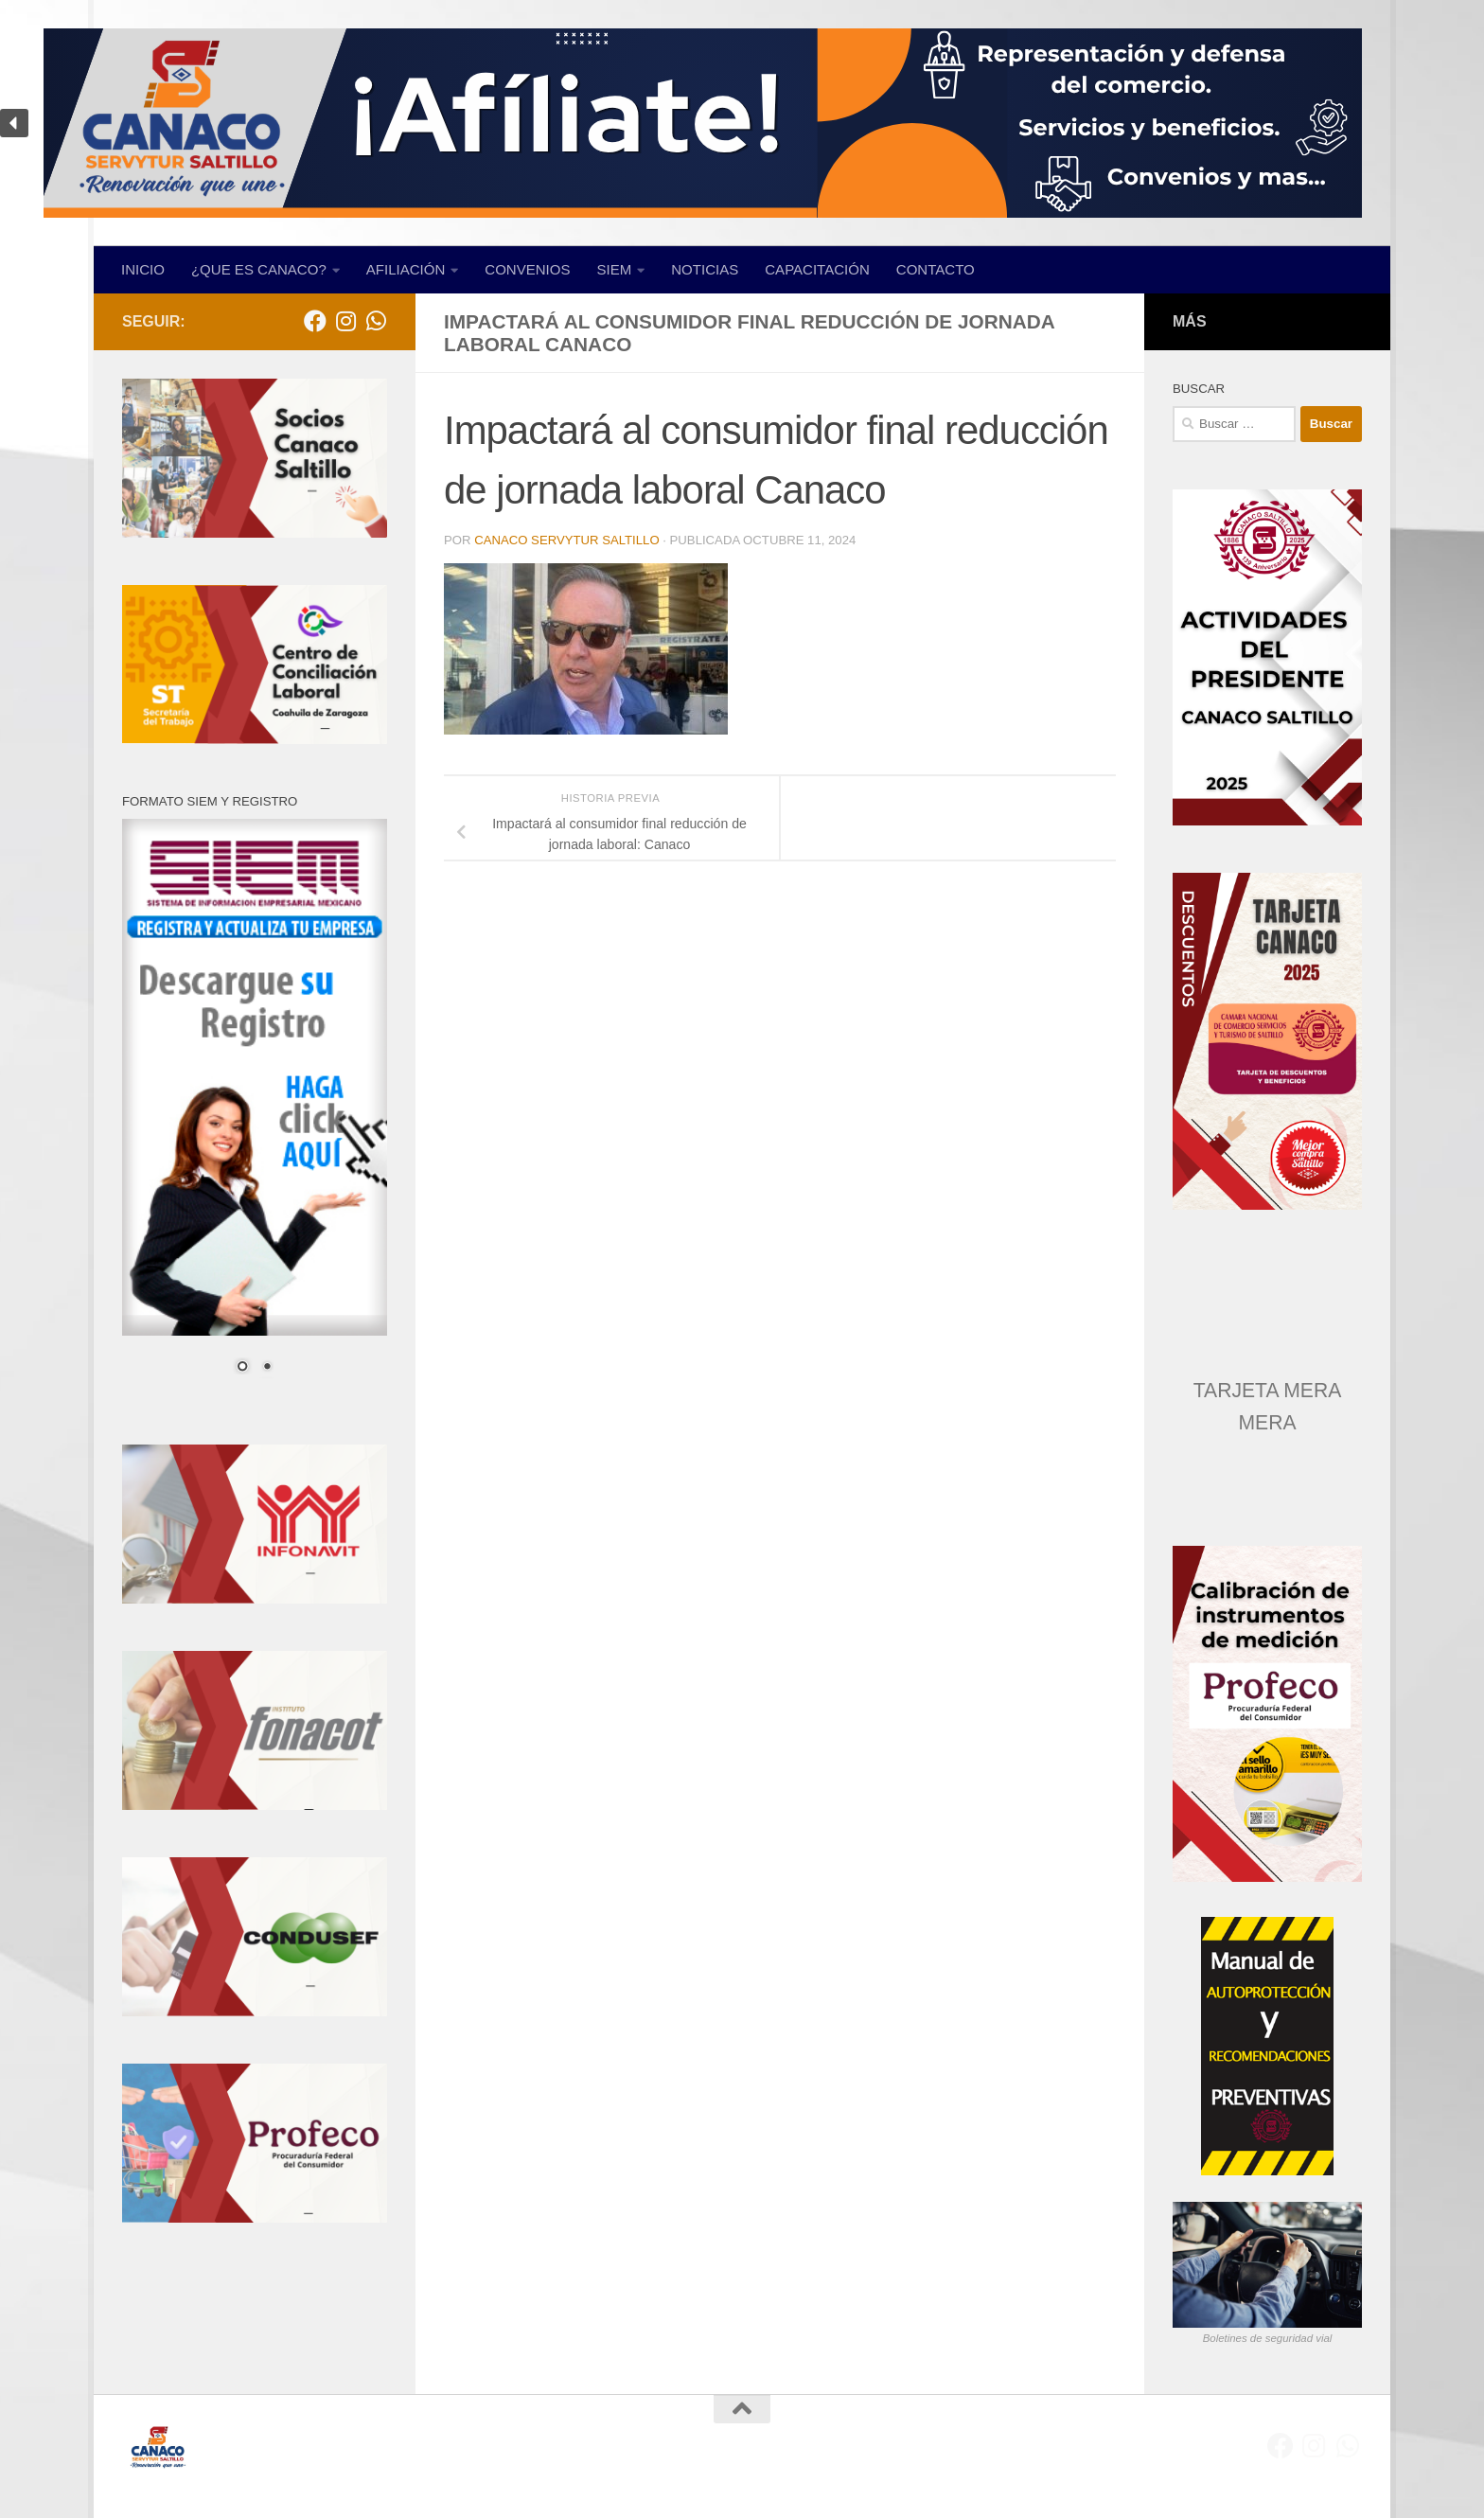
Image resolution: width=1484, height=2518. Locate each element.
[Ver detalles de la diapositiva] (1267, 1041)
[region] (742, 123)
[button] (742, 123)
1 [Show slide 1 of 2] (242, 1367)
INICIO (143, 269)
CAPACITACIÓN (817, 269)
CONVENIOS (527, 269)
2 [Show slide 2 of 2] (266, 1367)
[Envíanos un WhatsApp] (375, 321)
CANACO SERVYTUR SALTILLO (566, 540)
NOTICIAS (704, 269)
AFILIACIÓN (406, 269)
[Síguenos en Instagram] (345, 321)
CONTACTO (935, 269)
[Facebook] (315, 321)
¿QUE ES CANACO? (259, 269)
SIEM (614, 269)
